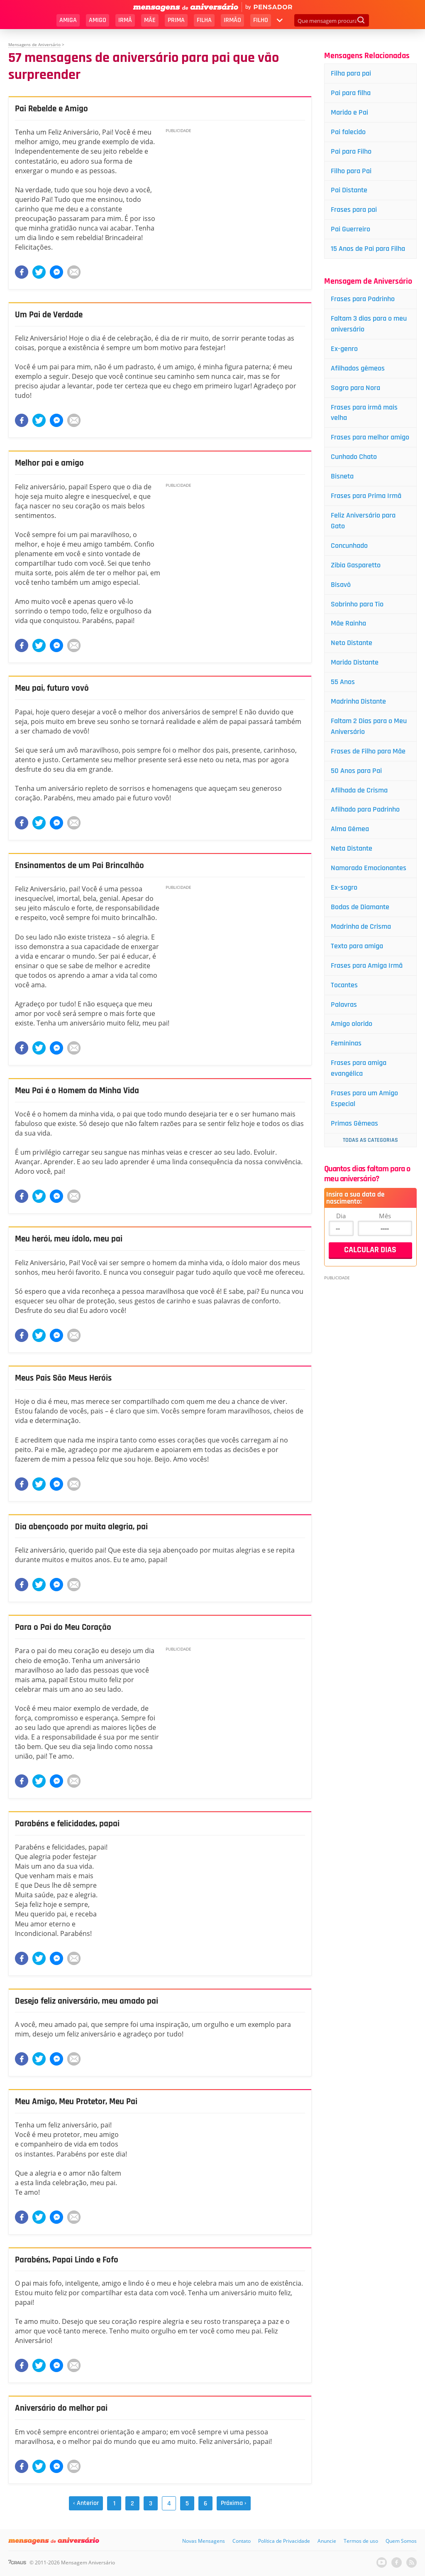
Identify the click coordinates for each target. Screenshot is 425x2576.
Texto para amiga (357, 946)
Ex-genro (344, 348)
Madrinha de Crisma (361, 926)
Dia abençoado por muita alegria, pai (84, 1527)
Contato (241, 2540)
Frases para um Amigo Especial (364, 1098)
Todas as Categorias (370, 1140)
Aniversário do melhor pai (63, 2408)
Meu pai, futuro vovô (54, 688)
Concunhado (349, 545)
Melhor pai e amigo (51, 463)
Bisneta (342, 476)
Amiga (68, 20)
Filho (260, 20)
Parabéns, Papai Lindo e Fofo (69, 2260)
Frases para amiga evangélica (358, 1068)
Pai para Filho (351, 151)
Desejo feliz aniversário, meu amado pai (90, 2001)
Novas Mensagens (203, 2540)
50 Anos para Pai (356, 770)
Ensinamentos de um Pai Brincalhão (83, 865)
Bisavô (341, 584)
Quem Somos (401, 2540)
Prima (176, 20)
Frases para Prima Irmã (366, 495)
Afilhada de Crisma (359, 790)
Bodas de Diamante (360, 907)
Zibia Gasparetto (356, 565)
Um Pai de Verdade (50, 315)
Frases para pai (354, 209)
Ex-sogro (344, 887)
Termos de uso (361, 2540)
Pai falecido (348, 132)
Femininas (346, 1043)
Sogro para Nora (355, 388)
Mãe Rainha (348, 623)
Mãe (150, 20)
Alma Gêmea (350, 829)
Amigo (97, 20)
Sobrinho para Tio (357, 604)
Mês (385, 1216)
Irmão (232, 20)
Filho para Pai (351, 171)
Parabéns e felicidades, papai (70, 1824)
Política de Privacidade (284, 2540)
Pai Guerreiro (350, 229)
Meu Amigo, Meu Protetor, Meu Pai (79, 2101)
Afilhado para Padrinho (365, 809)
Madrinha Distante (358, 701)
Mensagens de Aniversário (34, 44)
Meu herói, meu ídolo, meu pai (71, 1239)
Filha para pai (351, 73)
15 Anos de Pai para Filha (368, 248)
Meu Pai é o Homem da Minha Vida (80, 1091)
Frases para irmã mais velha (364, 412)
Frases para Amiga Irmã (367, 965)
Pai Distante (349, 190)
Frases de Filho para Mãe (368, 751)
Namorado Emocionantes (368, 868)
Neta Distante (351, 848)
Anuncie (327, 2540)
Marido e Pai (349, 112)
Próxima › (234, 2503)
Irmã (125, 20)
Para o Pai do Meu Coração (65, 1627)
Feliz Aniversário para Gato (363, 520)
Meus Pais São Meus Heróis (66, 1378)
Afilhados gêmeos (358, 368)
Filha (204, 20)
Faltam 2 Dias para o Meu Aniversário (369, 726)
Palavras (344, 1004)
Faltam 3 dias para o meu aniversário (369, 324)
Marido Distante (355, 662)
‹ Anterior (86, 2503)
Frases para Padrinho (363, 299)
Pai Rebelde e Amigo (53, 109)
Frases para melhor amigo (370, 437)
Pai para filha (351, 93)
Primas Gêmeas (354, 1123)
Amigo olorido (351, 1023)
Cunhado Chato (354, 456)
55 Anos (343, 682)
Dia (341, 1216)
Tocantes (344, 985)
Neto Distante (351, 643)
